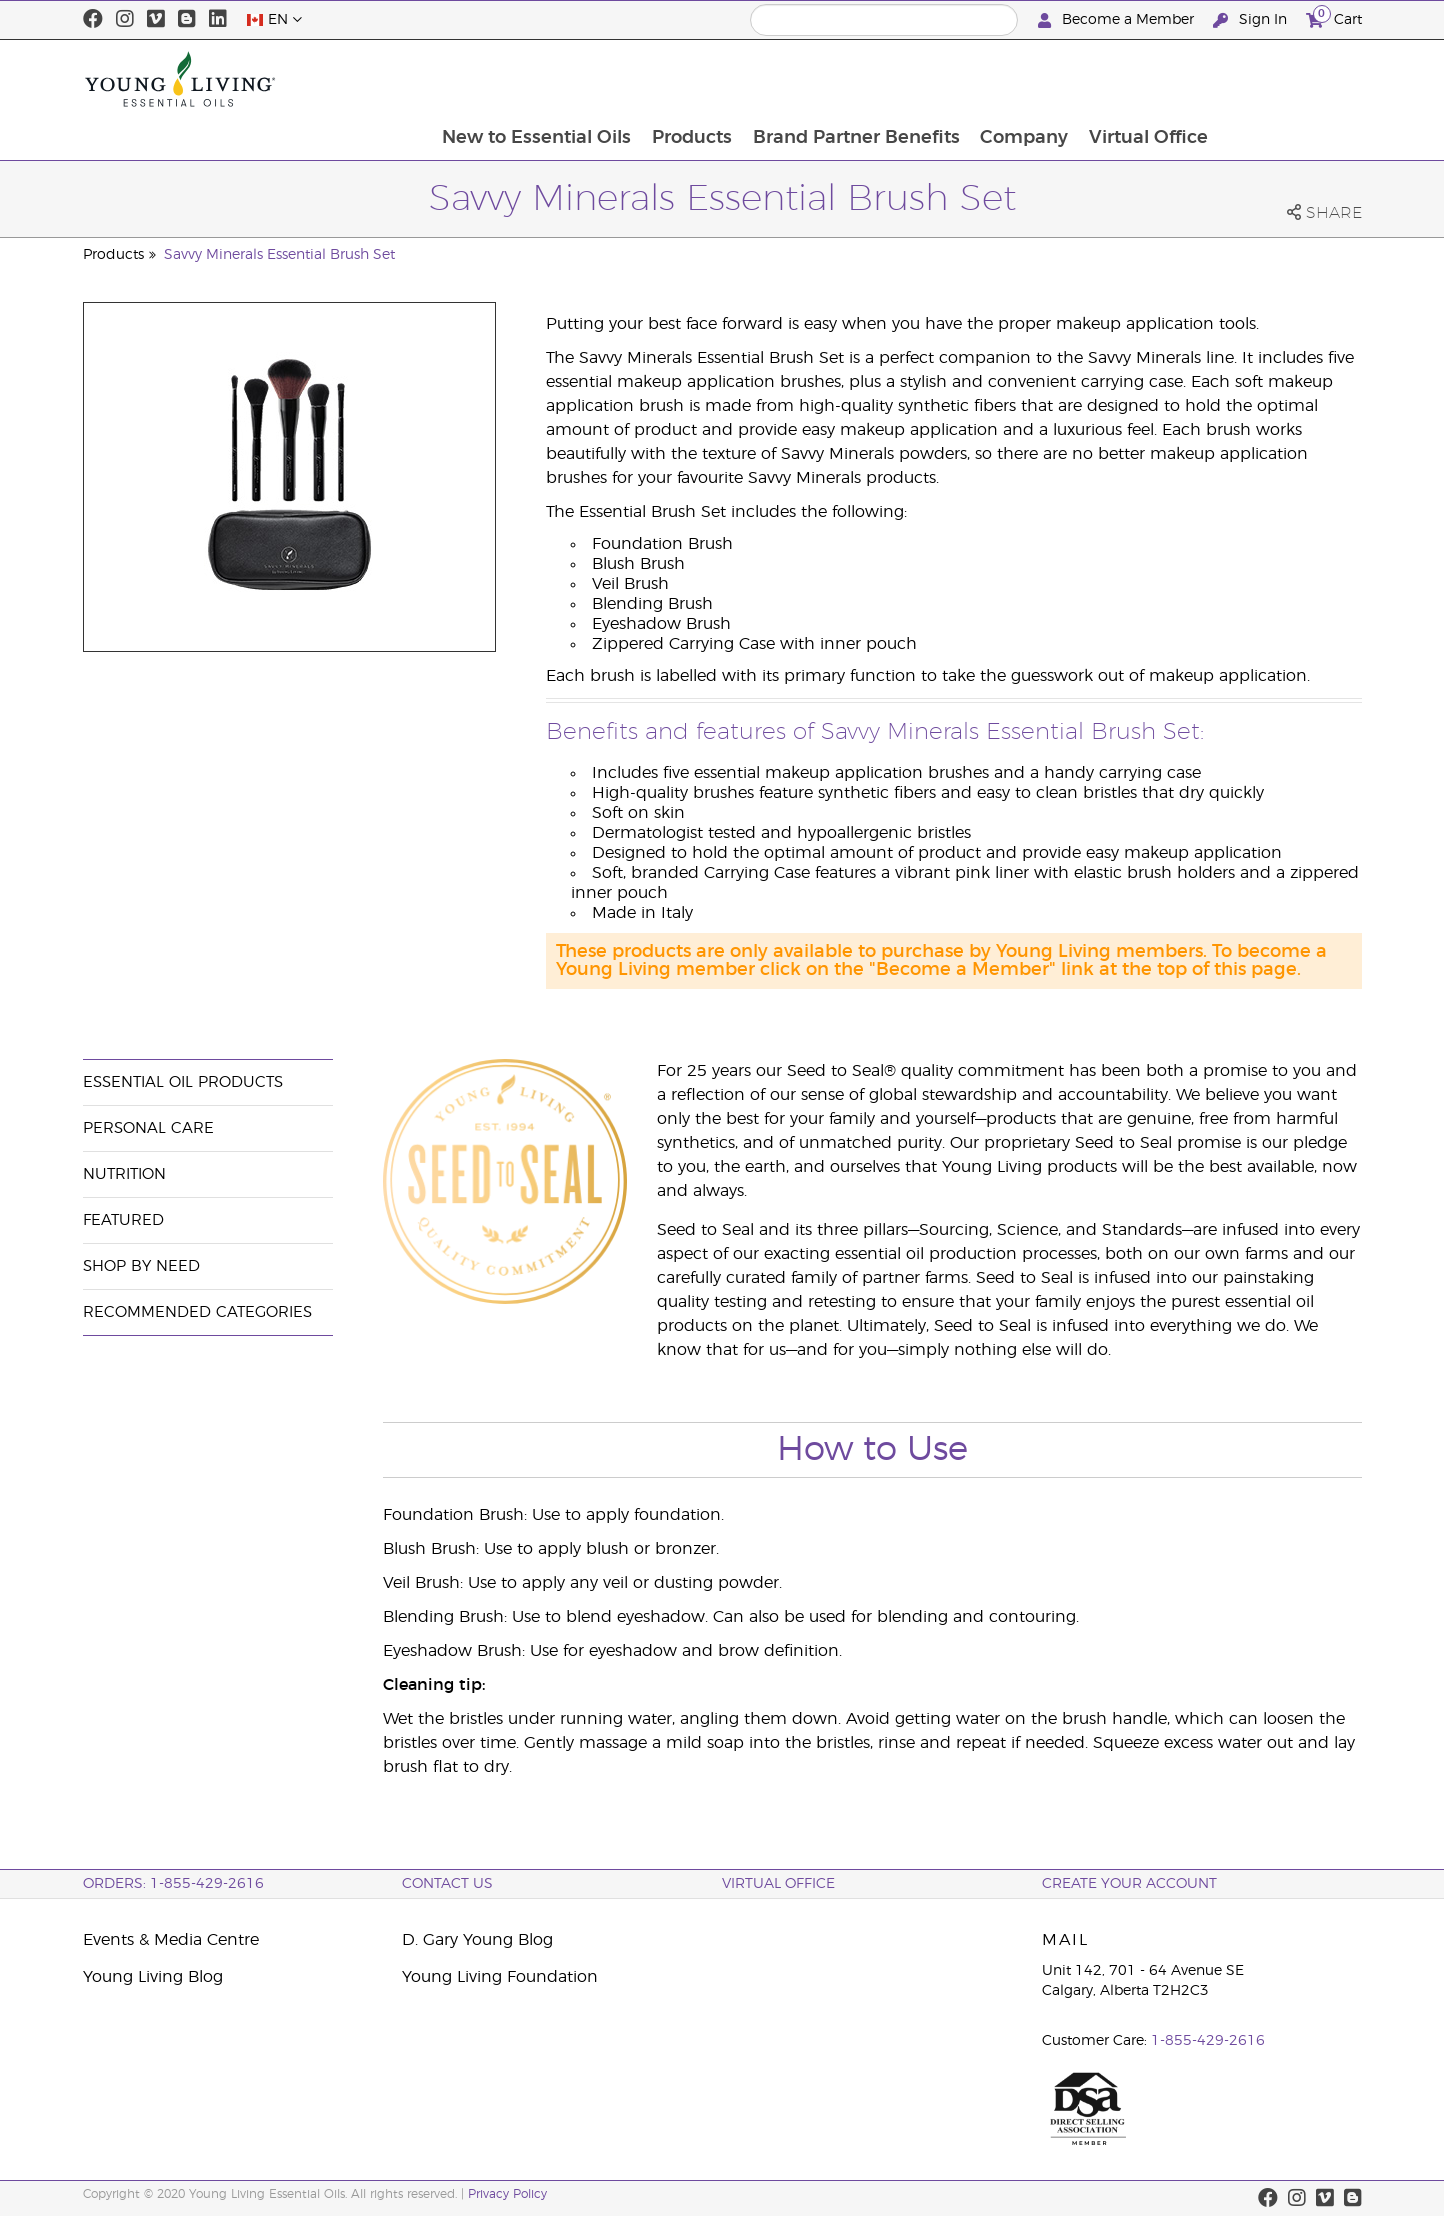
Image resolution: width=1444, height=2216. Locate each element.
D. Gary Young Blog (477, 1940)
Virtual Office (1291, 79)
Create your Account (1129, 1884)
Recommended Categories (197, 1312)
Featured (123, 1220)
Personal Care (148, 1128)
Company (1166, 79)
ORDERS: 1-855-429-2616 (173, 1884)
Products (831, 79)
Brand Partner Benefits (996, 79)
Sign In (1252, 20)
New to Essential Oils (674, 79)
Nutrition (124, 1174)
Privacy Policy (507, 2194)
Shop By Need (141, 1266)
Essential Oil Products (183, 1082)
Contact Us (447, 1884)
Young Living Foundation (500, 1977)
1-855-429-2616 (1208, 2041)
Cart (1334, 17)
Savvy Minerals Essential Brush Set (279, 255)
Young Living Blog (153, 1977)
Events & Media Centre (171, 1940)
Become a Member (1118, 20)
